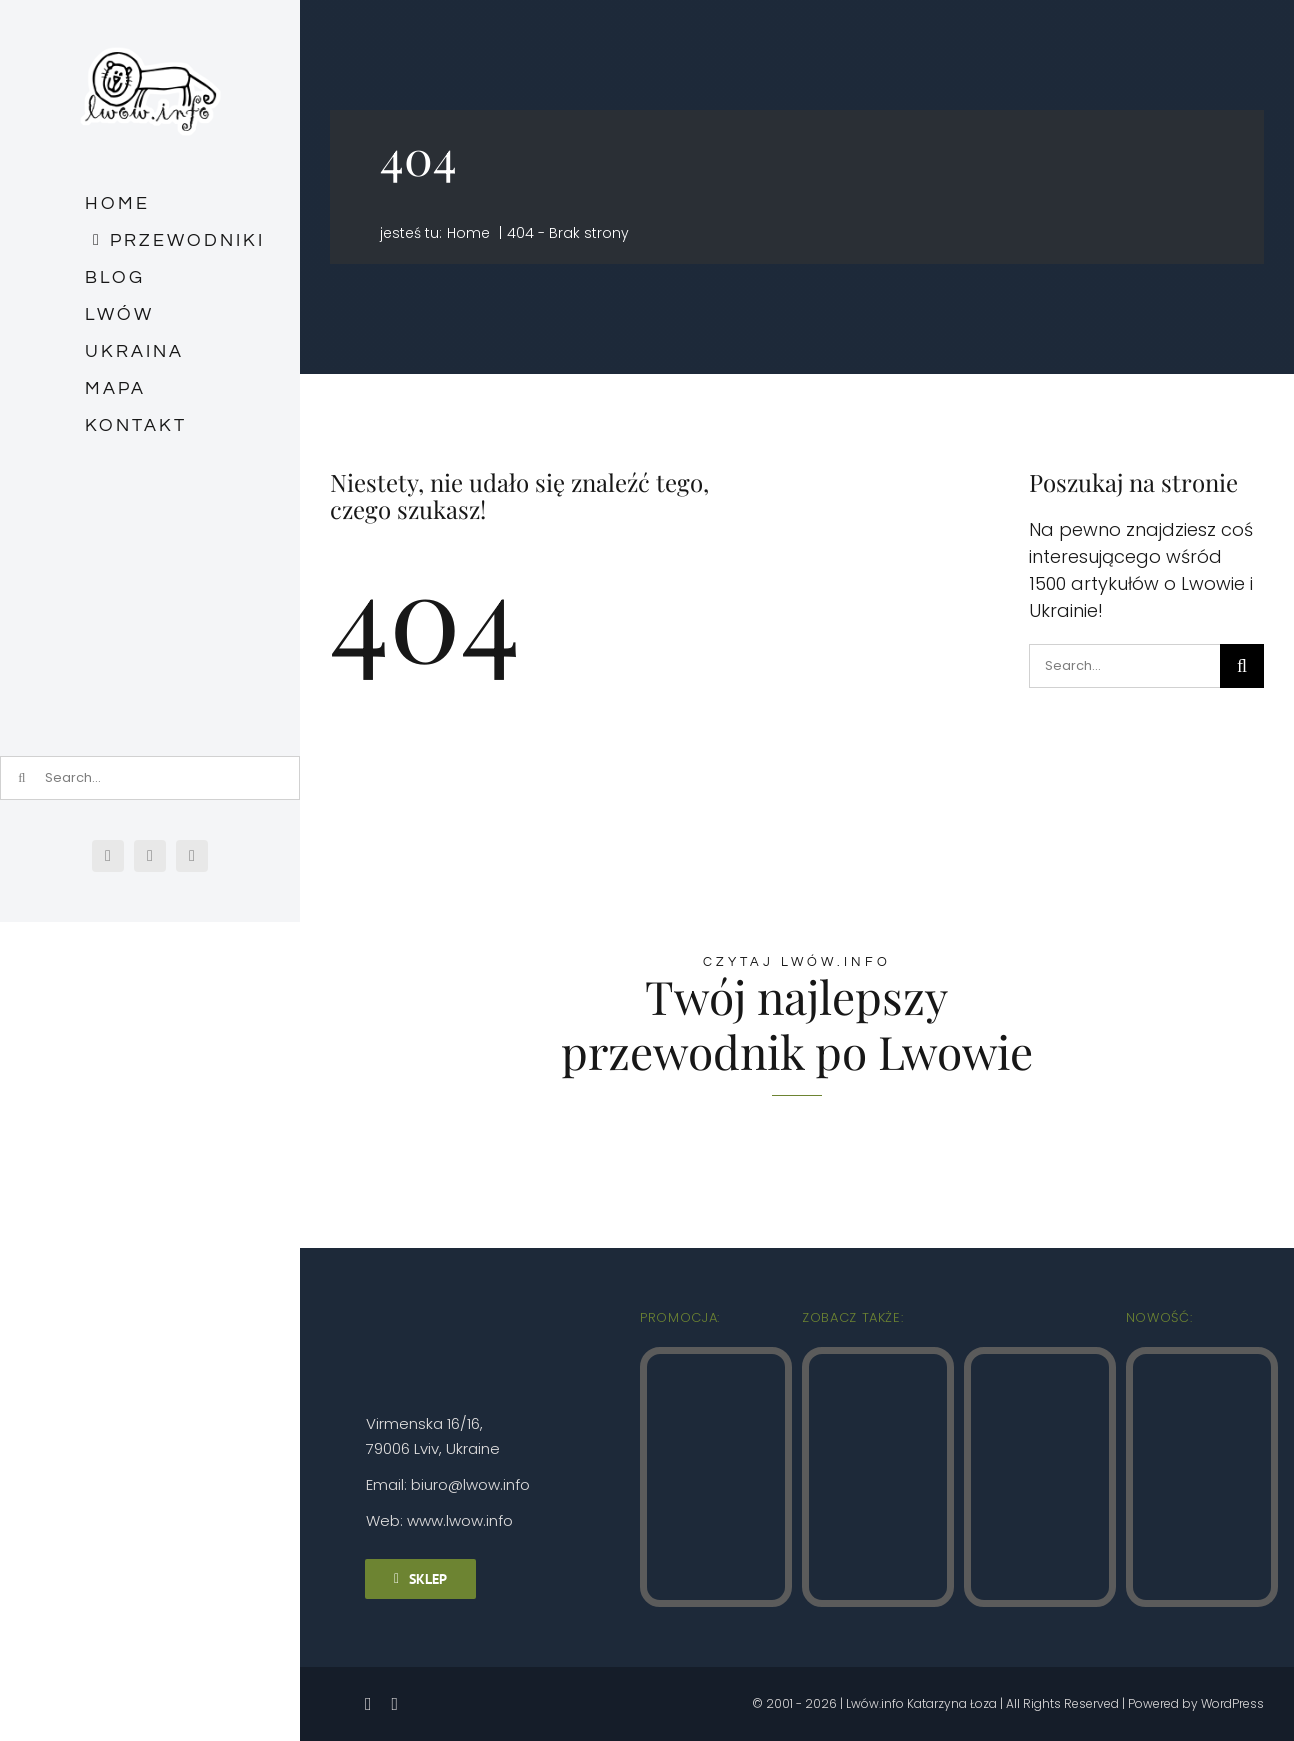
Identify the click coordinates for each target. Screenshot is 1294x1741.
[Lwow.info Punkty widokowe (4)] (878, 1362)
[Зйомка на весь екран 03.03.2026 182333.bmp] (150, 536)
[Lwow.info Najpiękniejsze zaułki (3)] (1040, 1362)
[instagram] (150, 856)
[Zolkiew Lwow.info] (1202, 1362)
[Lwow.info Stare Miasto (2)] (716, 1362)
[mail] (192, 856)
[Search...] (1124, 666)
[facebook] (108, 856)
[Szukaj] (1242, 666)
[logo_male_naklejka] (150, 38)
